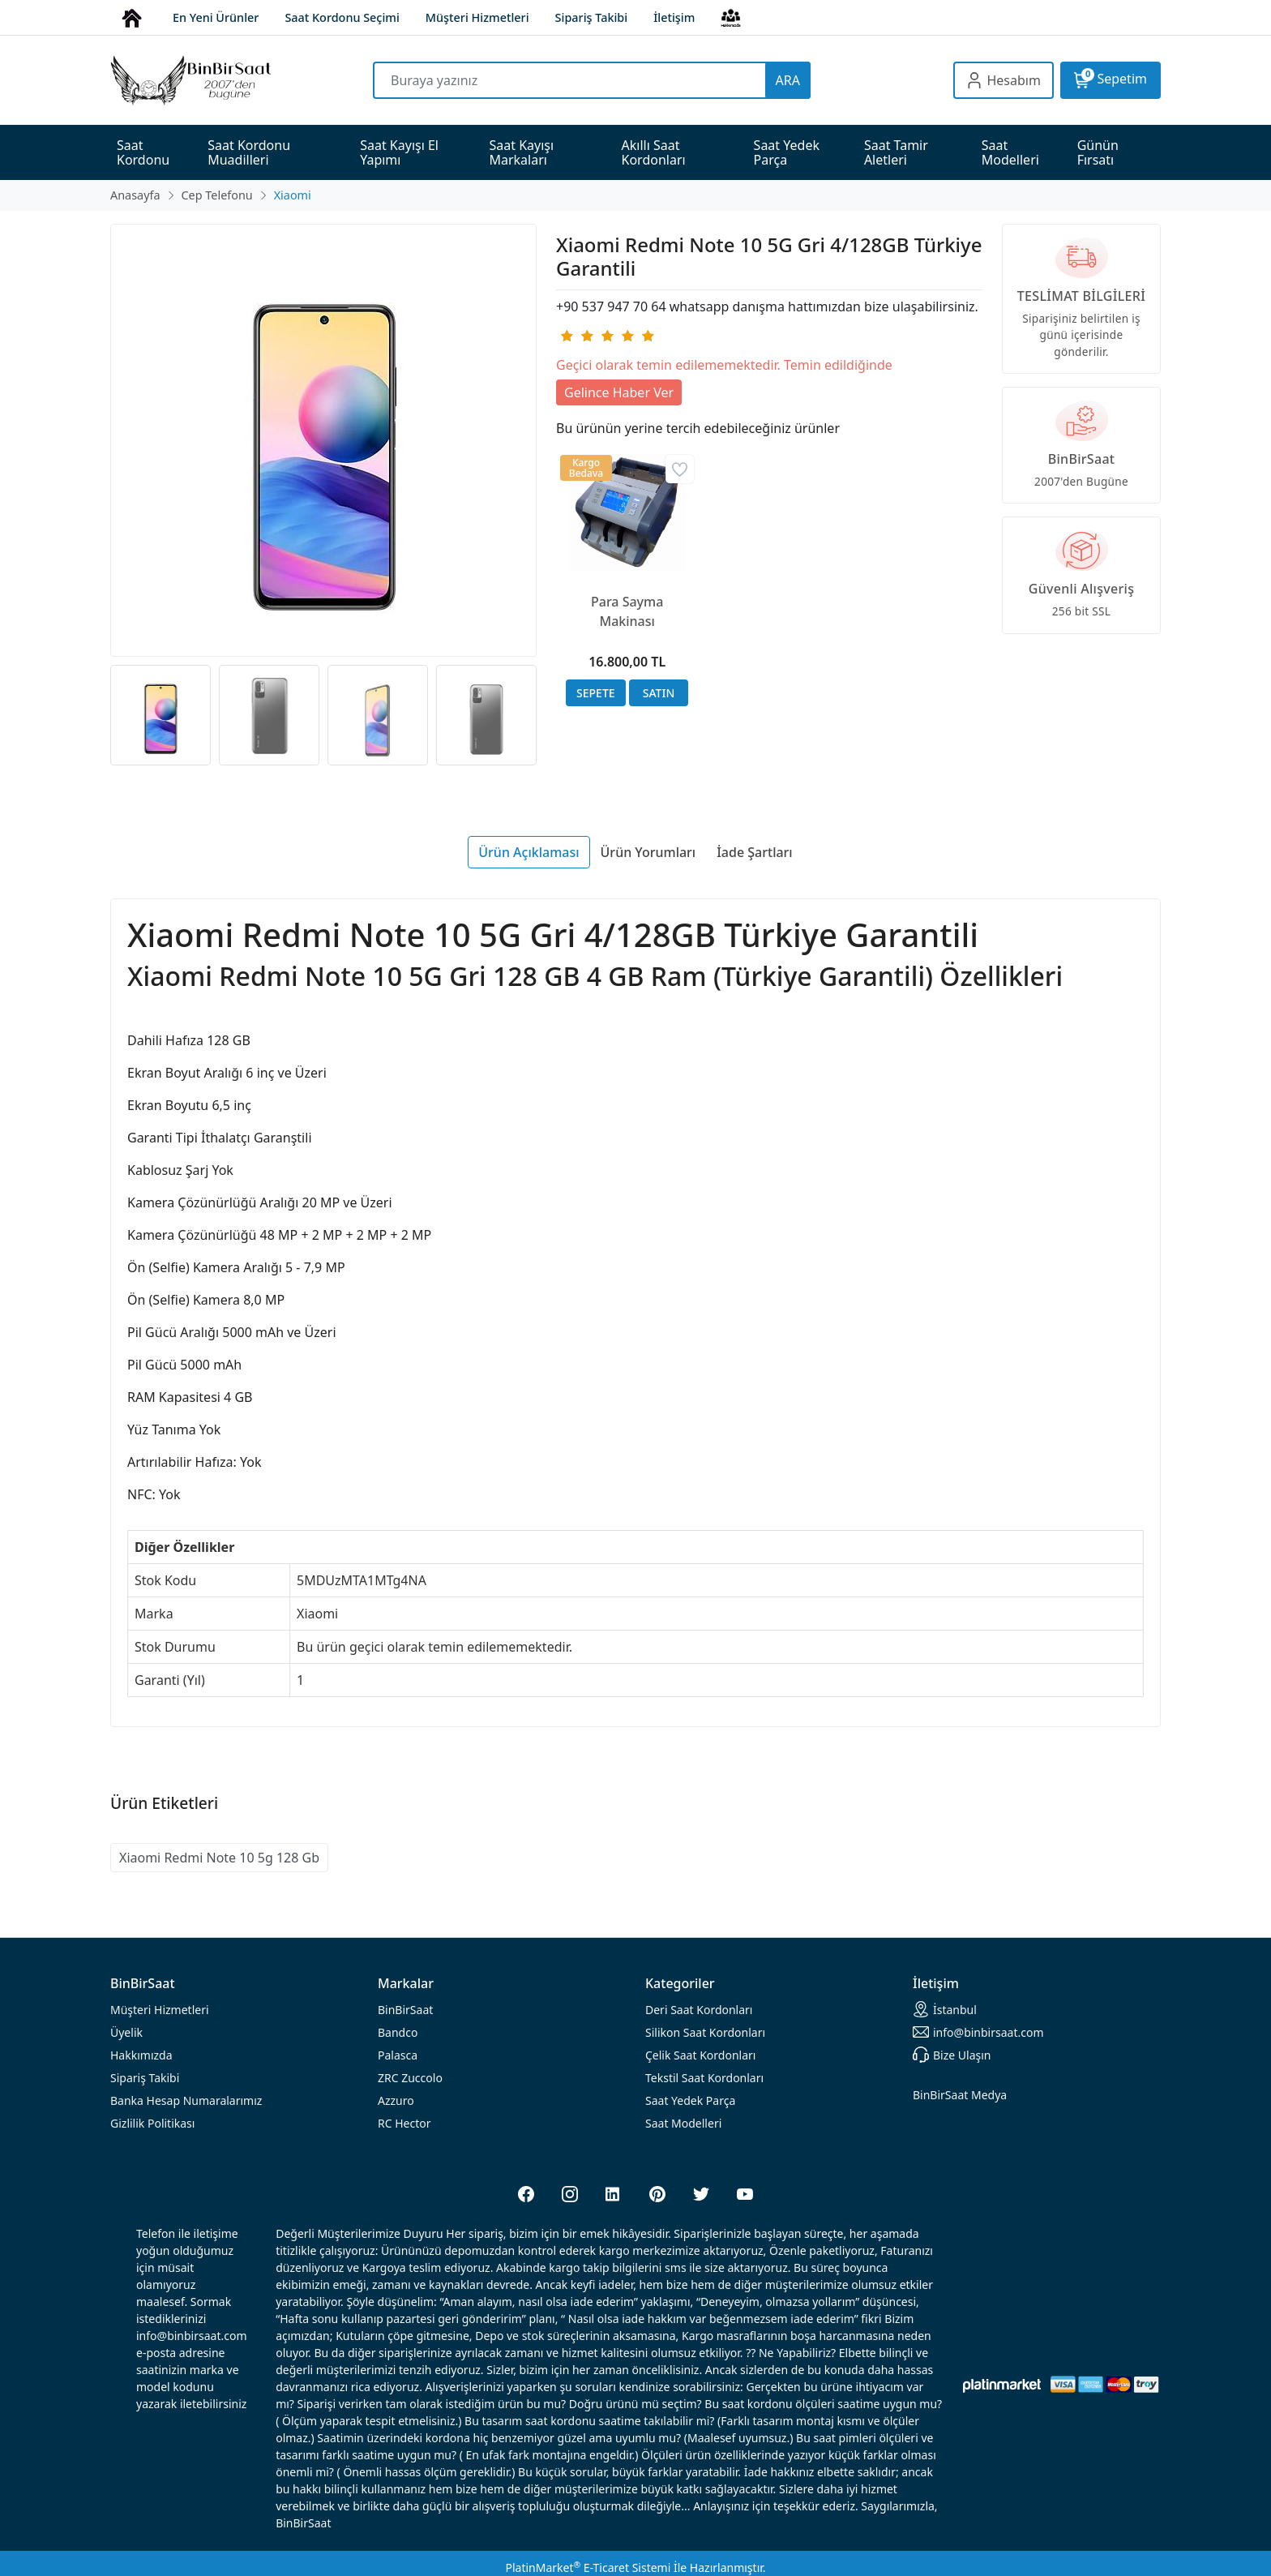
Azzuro (396, 2100)
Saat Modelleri (683, 2123)
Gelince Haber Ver (619, 392)
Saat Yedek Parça (690, 2100)
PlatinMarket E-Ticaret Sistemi (587, 2567)
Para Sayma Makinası (627, 611)
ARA (788, 80)
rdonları (698, 2009)
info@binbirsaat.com (978, 2032)
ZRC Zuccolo (410, 2077)
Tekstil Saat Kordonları (704, 2077)
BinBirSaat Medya (960, 2094)
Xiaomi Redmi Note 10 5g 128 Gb (219, 1858)
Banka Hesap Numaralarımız (186, 2100)
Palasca (397, 2055)
